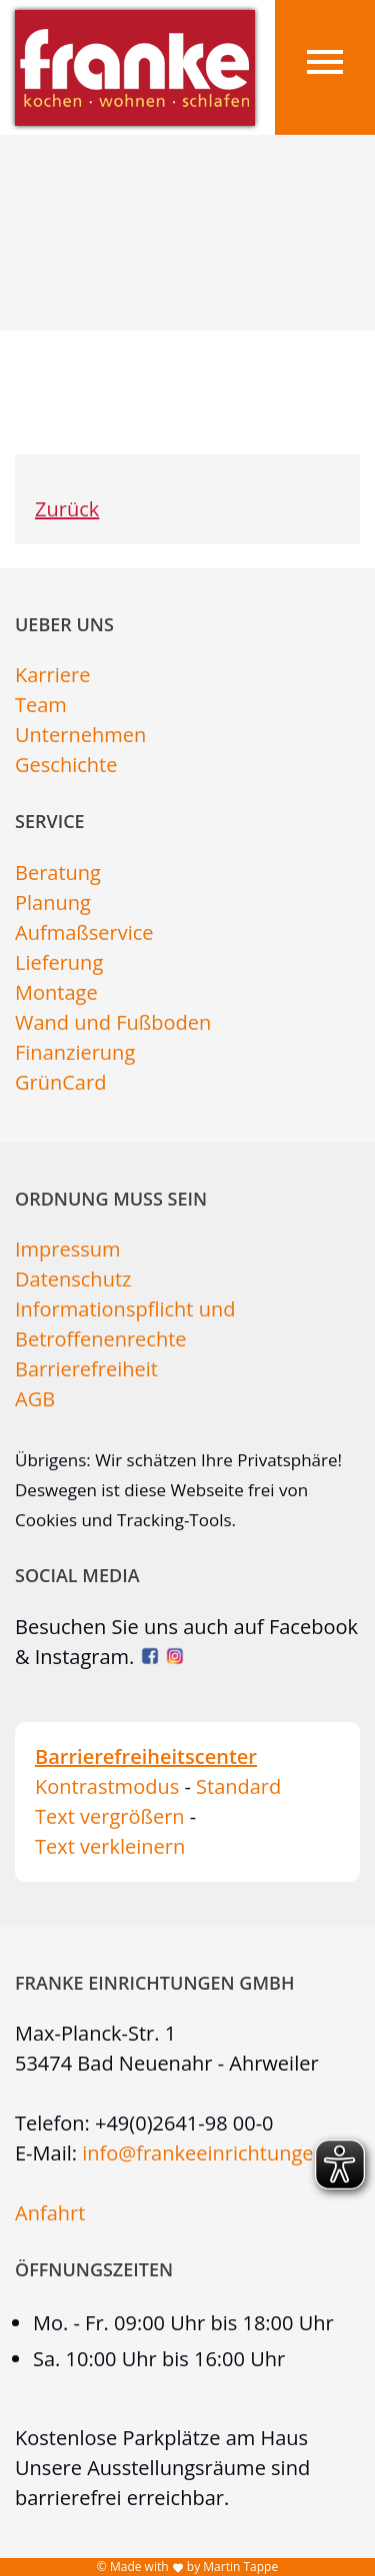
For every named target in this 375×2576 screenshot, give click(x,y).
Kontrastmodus (107, 1786)
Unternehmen (80, 734)
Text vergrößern (110, 1816)
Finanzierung (75, 1052)
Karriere (52, 674)
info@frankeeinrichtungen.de (218, 2153)
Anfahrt (50, 2212)
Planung (53, 902)
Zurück (67, 508)
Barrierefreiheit (86, 1368)
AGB (35, 1398)
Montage (56, 992)
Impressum (68, 1249)
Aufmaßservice (84, 932)
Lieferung (59, 962)
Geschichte (66, 764)
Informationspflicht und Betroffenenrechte (125, 1323)
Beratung (58, 872)
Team (41, 704)
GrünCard (60, 1082)
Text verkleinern (110, 1846)
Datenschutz (73, 1279)
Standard (238, 1786)
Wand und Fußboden (113, 1022)
